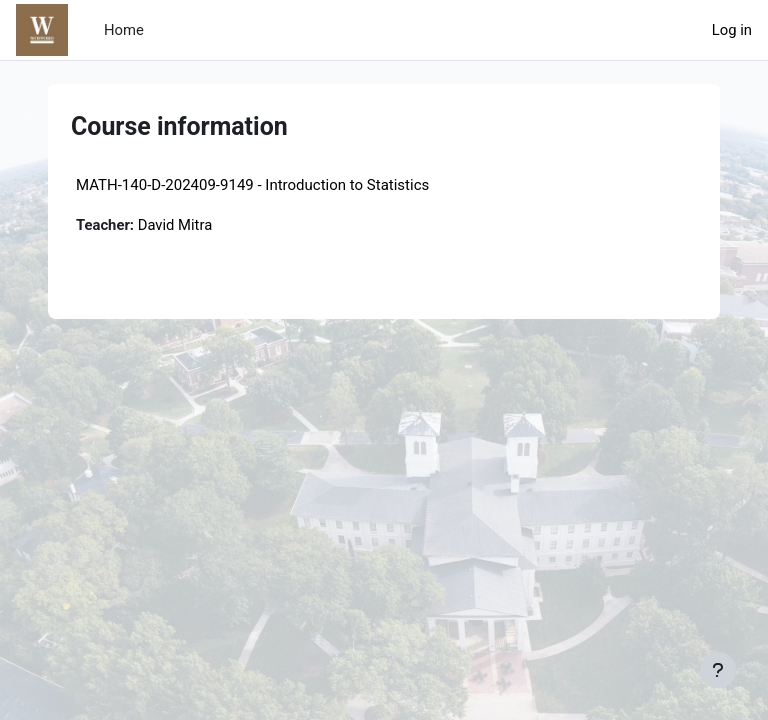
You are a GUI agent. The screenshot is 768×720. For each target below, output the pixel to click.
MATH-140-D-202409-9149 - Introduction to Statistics (252, 185)
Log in (732, 30)
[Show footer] (718, 670)
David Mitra (175, 225)
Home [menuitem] (124, 30)
